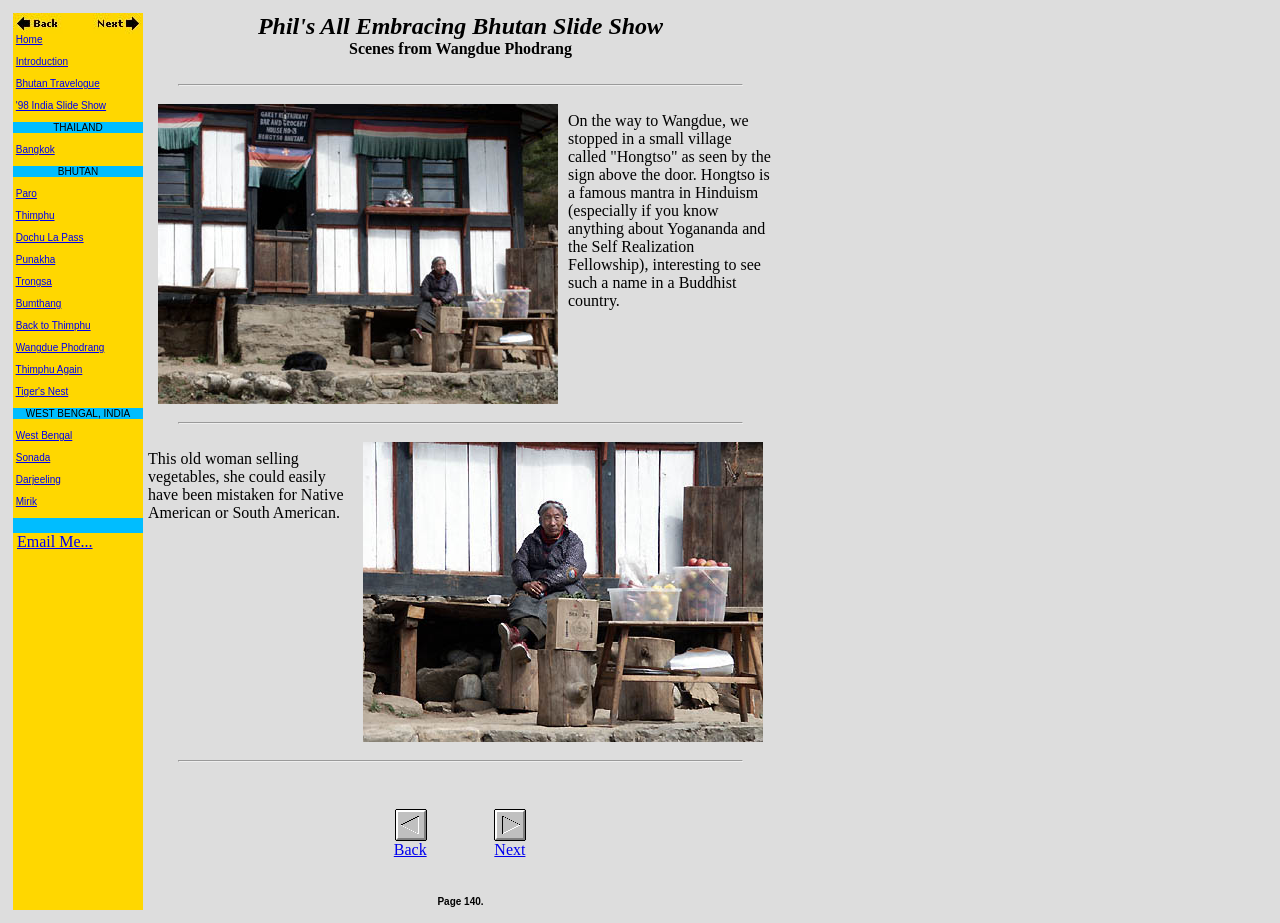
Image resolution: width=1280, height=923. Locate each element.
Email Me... (55, 541)
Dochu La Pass (50, 237)
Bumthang (39, 303)
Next (509, 849)
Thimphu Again (49, 369)
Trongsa (34, 281)
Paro (26, 193)
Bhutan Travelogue (58, 83)
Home (29, 39)
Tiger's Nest (42, 391)
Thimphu (35, 215)
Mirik (26, 501)
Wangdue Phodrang (60, 347)
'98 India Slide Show (61, 105)
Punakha (35, 259)
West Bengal (44, 435)
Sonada (33, 457)
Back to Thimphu (53, 325)
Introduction (42, 61)
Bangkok (35, 149)
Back (410, 849)
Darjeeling (38, 479)
